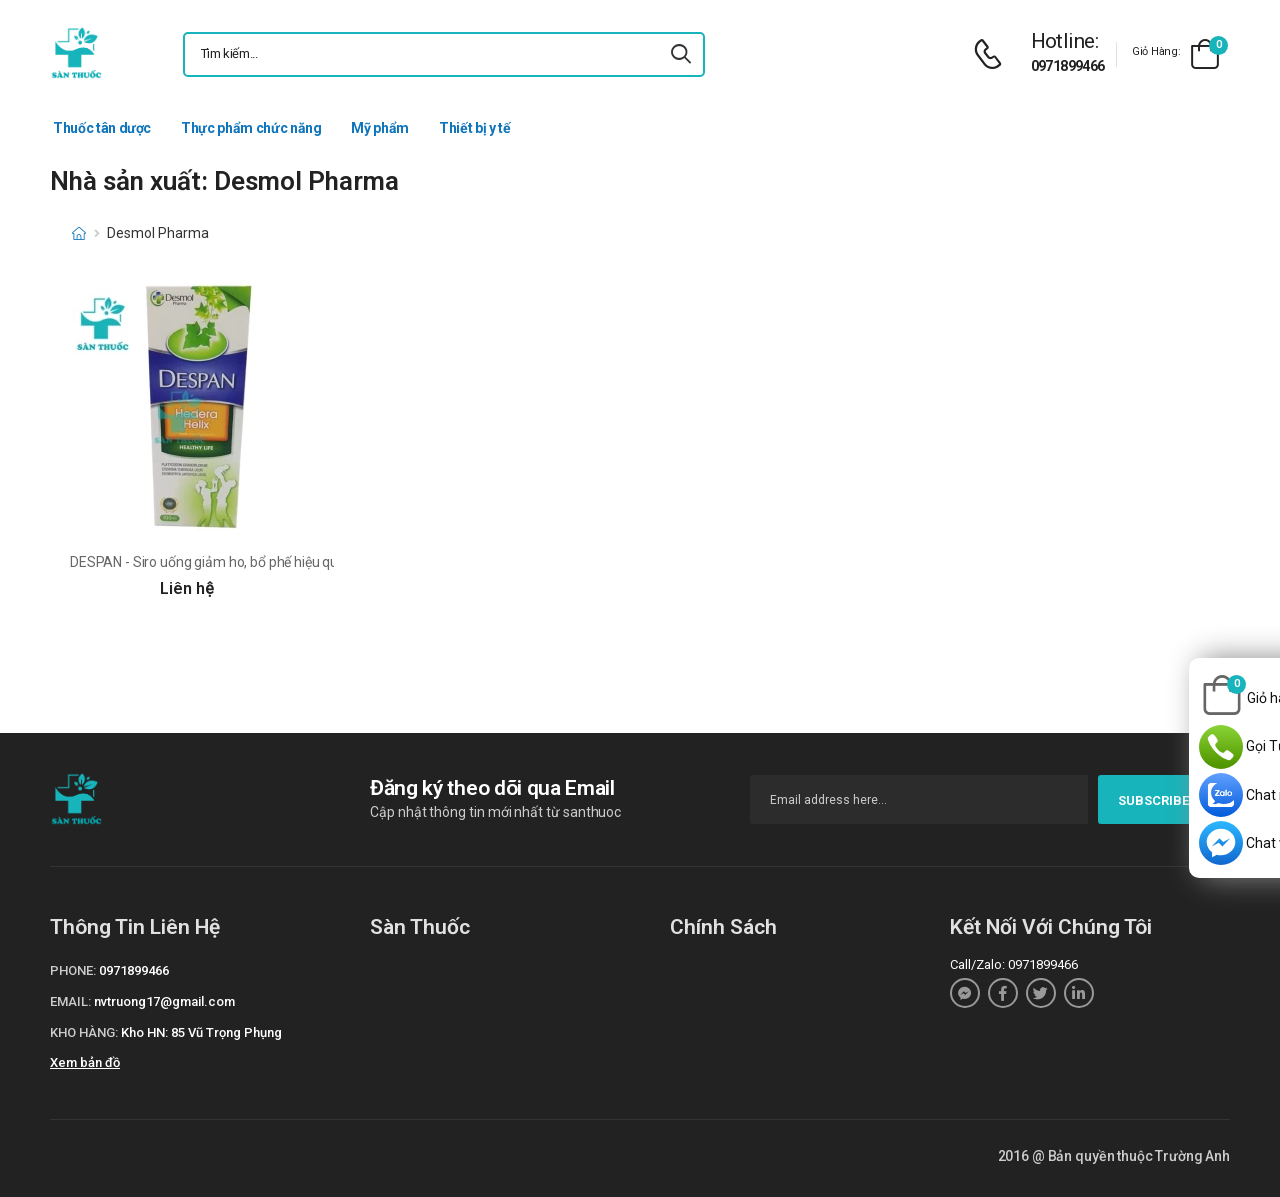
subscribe (1164, 800)
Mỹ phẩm (380, 128)
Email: (70, 1001)
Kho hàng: (84, 1032)
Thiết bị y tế (474, 128)
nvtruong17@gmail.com (164, 1001)
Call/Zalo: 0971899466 (1014, 964)
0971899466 (1068, 66)
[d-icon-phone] (993, 54)
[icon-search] (681, 54)
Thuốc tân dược (102, 128)
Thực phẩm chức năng (251, 128)
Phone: (73, 970)
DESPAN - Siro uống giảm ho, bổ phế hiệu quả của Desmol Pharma (272, 562)
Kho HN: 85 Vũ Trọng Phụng (201, 1032)
